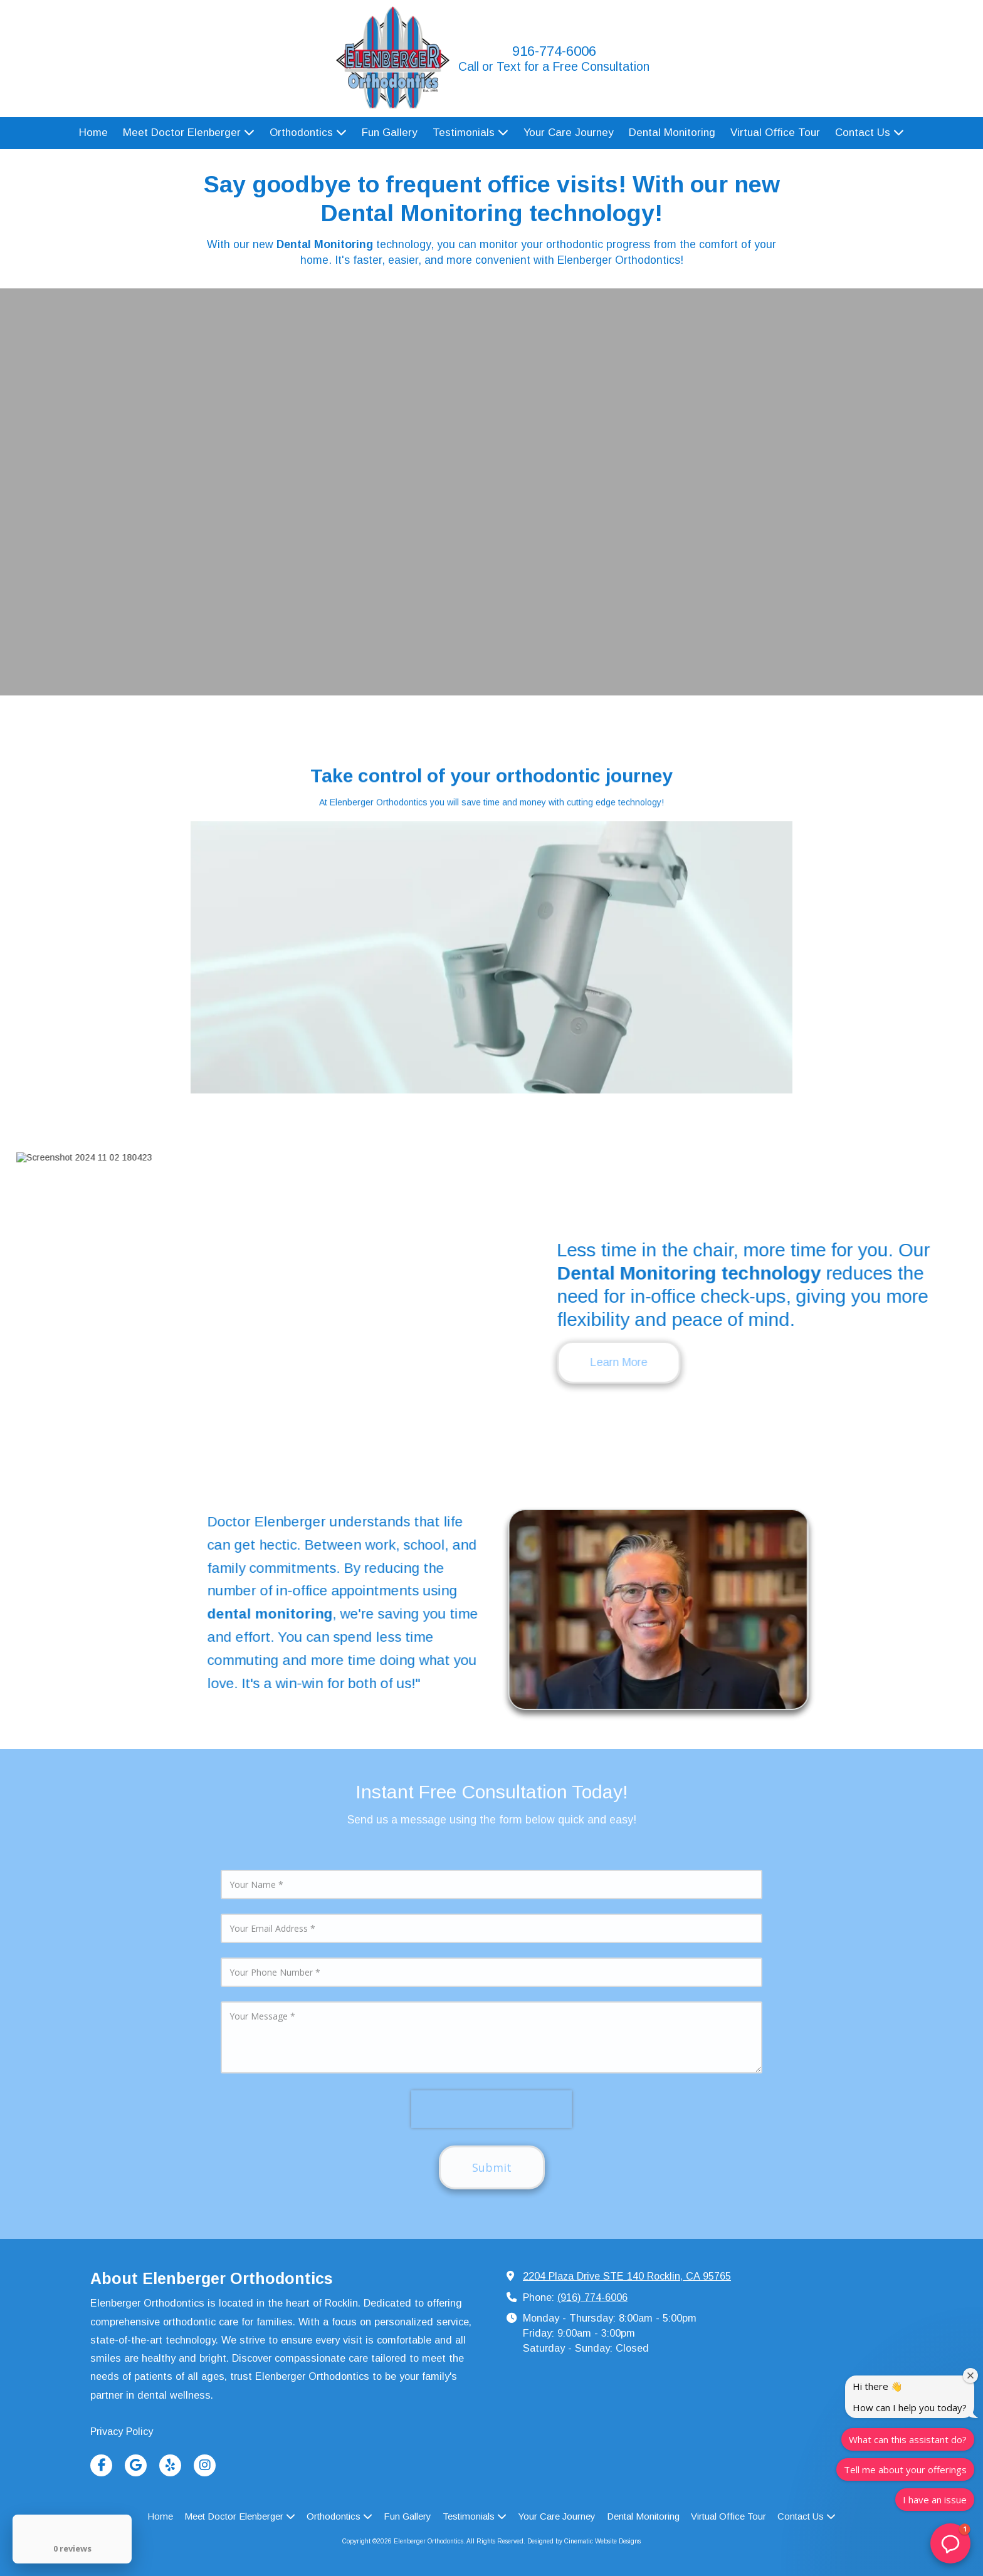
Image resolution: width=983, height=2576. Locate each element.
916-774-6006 (554, 51)
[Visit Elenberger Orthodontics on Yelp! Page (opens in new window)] (170, 2465)
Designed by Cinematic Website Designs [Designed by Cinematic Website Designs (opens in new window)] (584, 2541)
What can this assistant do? (908, 2439)
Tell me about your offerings (905, 2469)
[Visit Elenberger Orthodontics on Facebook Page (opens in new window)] (101, 2465)
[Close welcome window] (970, 2375)
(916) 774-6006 (592, 2297)
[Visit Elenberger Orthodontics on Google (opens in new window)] (136, 2465)
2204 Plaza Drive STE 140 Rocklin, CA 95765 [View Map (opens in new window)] (627, 2275)
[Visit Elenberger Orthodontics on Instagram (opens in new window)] (205, 2465)
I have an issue (935, 2499)
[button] (950, 2543)
